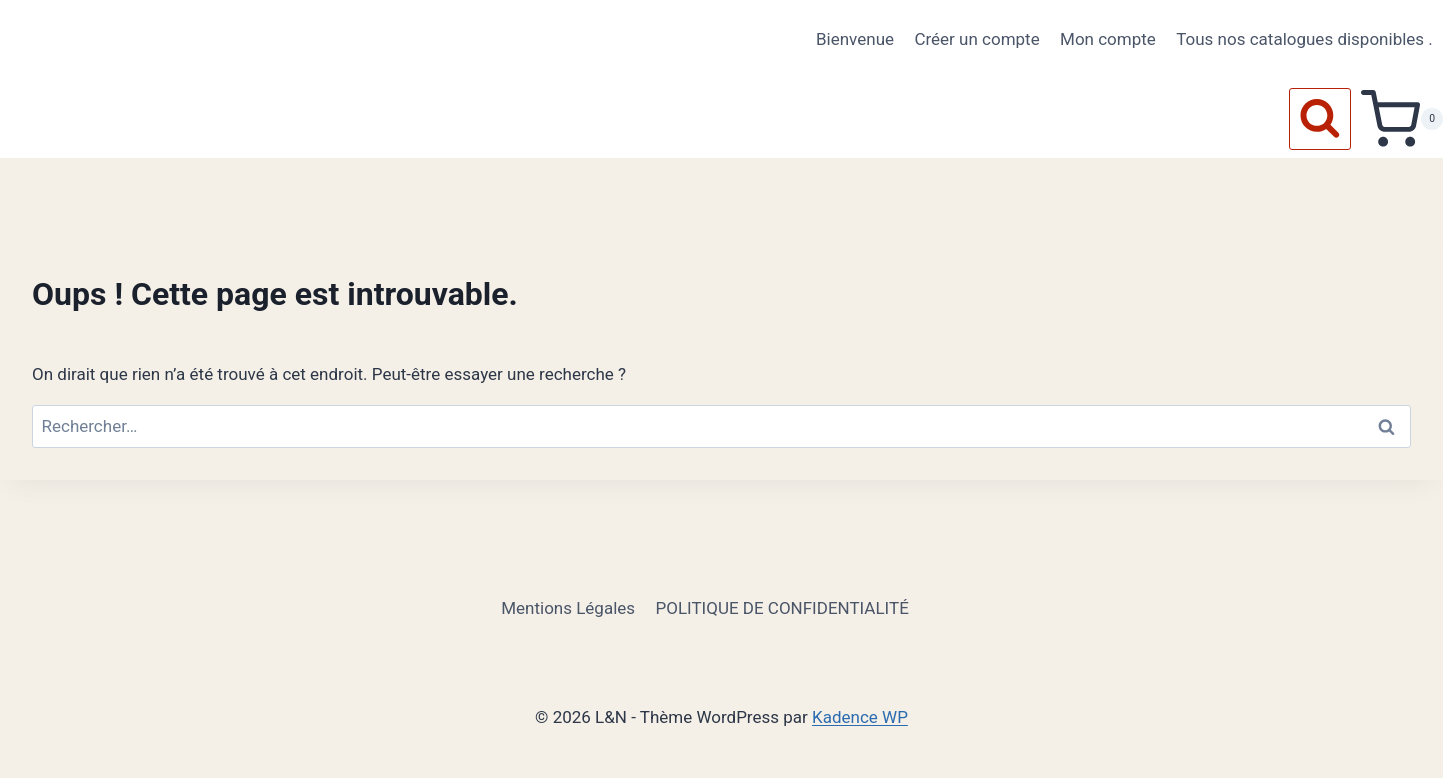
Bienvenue (855, 39)
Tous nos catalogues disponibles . (1304, 39)
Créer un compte (976, 39)
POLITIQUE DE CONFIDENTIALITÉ (781, 608)
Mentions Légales (568, 608)
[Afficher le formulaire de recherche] (1320, 119)
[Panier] (1402, 119)
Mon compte (1108, 39)
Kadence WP (860, 717)
